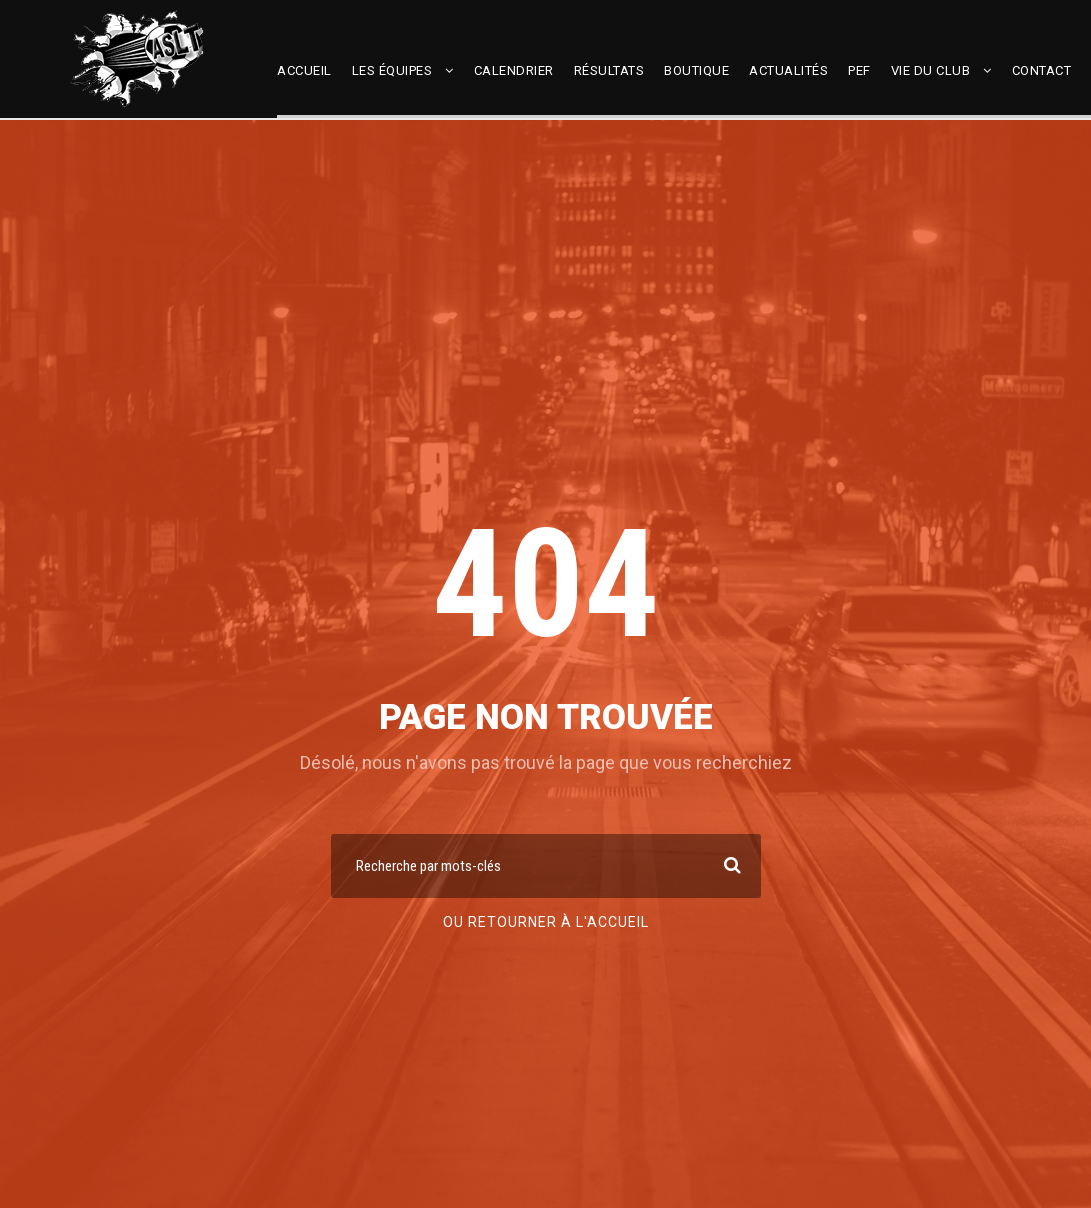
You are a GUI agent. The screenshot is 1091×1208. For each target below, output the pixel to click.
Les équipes (392, 70)
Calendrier (514, 70)
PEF (859, 70)
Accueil (304, 70)
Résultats (609, 70)
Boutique (696, 70)
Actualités (788, 70)
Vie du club (931, 70)
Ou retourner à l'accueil (546, 922)
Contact (1042, 70)
